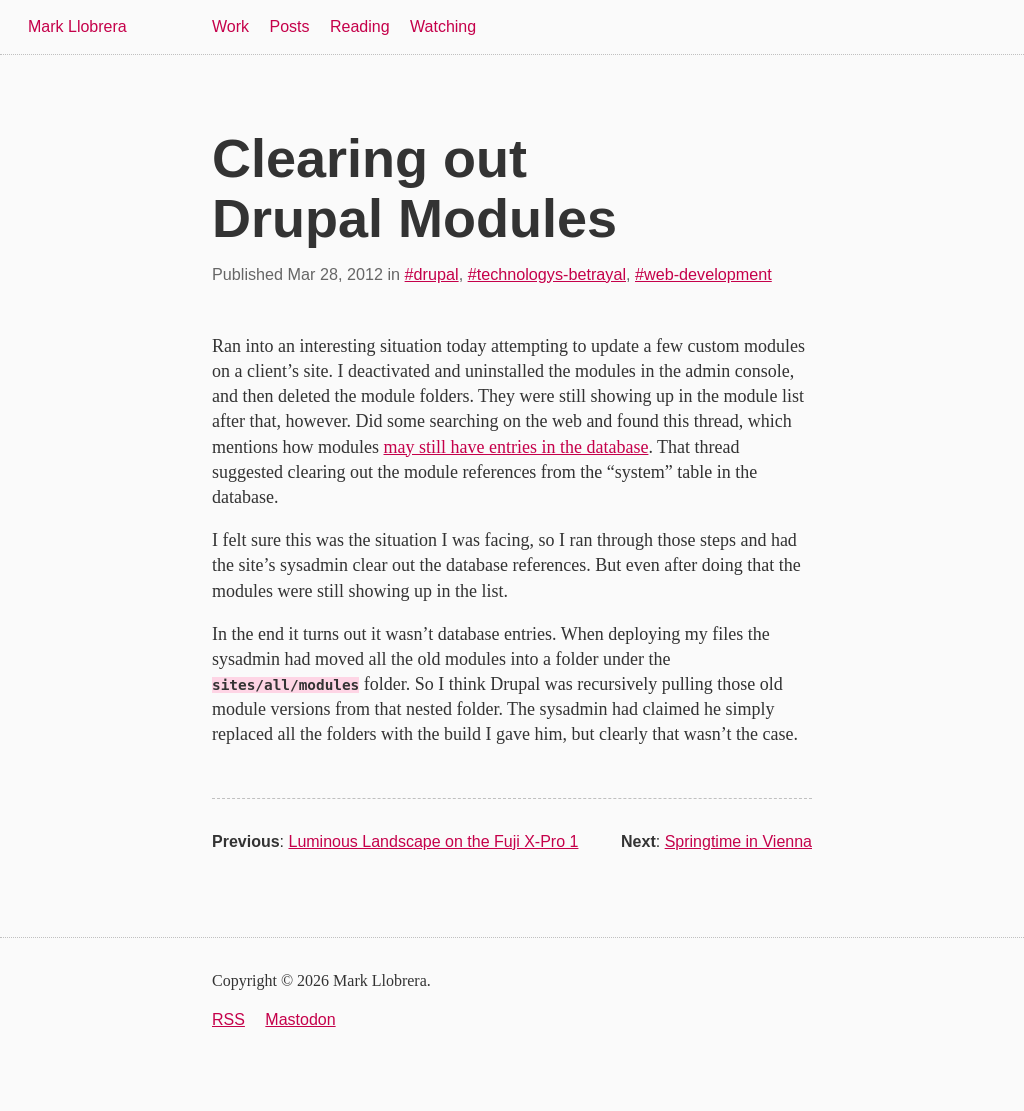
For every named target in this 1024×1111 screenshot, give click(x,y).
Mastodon (300, 1019)
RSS (228, 1019)
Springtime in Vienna (738, 841)
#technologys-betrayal (547, 274)
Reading (360, 26)
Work (230, 26)
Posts (290, 26)
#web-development (703, 274)
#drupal (432, 274)
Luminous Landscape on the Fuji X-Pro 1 (433, 841)
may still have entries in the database (516, 447)
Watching (443, 26)
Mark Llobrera (77, 26)
